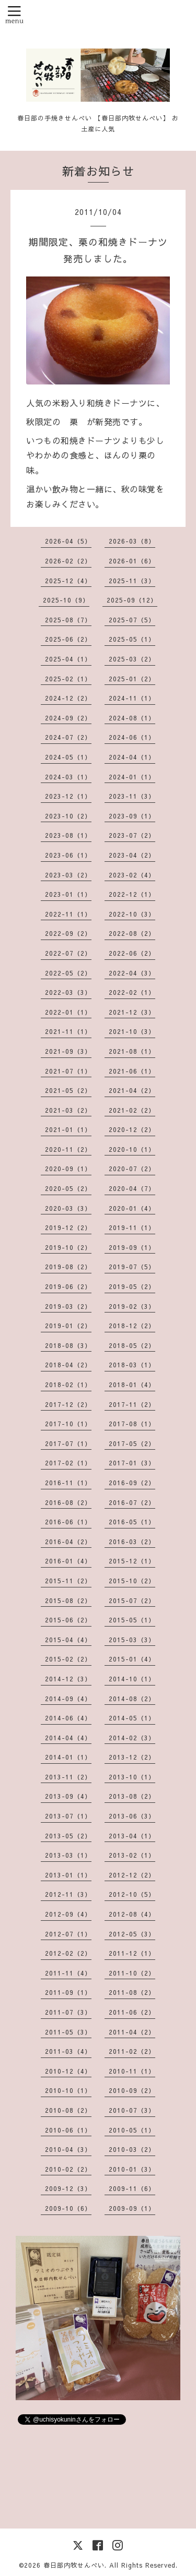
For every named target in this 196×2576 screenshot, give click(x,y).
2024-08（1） (132, 718)
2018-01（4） (132, 1384)
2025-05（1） (132, 639)
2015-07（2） (132, 1600)
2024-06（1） (132, 737)
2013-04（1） (132, 1836)
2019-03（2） (68, 1306)
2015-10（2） (132, 1580)
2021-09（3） (68, 1051)
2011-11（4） (68, 1973)
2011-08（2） (132, 1992)
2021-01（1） (68, 1129)
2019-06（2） (68, 1286)
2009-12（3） (68, 2188)
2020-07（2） (132, 1168)
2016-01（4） (68, 1561)
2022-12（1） (132, 894)
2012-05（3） (132, 1934)
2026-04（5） (68, 541)
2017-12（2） (68, 1404)
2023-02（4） (132, 875)
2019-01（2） (68, 1325)
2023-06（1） (68, 855)
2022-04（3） (132, 973)
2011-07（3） (68, 2012)
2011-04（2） (132, 2032)
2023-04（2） (132, 855)
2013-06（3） (132, 1816)
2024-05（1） (68, 757)
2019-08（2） (68, 1266)
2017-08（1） (132, 1423)
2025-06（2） (68, 639)
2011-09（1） (68, 1992)
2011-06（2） (132, 2012)
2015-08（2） (68, 1600)
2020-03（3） (68, 1208)
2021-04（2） (132, 1090)
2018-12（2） (132, 1325)
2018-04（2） (68, 1365)
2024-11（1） (132, 698)
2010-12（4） (68, 2071)
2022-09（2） (68, 933)
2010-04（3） (68, 2149)
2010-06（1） (68, 2130)
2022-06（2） (132, 953)
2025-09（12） (132, 600)
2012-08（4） (132, 1914)
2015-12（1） (132, 1561)
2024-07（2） (68, 737)
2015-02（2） (68, 1659)
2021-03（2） (68, 1110)
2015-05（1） (132, 1620)
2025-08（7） (68, 620)
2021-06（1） (132, 1071)
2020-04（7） (132, 1188)
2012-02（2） (68, 1953)
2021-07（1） (68, 1071)
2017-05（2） (132, 1443)
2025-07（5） (132, 620)
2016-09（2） (132, 1482)
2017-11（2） (132, 1404)
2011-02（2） (132, 2051)
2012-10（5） (132, 1894)
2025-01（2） (132, 679)
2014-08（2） (132, 1698)
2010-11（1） (132, 2071)
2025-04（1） (68, 659)
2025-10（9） (66, 600)
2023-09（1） (132, 816)
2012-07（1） (68, 1934)
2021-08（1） (132, 1051)
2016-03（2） (132, 1541)
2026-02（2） (68, 561)
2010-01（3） (132, 2169)
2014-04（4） (68, 1738)
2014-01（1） (68, 1757)
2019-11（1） (132, 1227)
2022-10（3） (132, 914)
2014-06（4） (68, 1718)
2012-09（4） (68, 1914)
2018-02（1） (68, 1384)
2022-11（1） (68, 914)
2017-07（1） (68, 1443)
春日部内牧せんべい (74, 2565)
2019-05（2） (132, 1286)
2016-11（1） (68, 1482)
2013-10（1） (132, 1777)
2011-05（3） (68, 2032)
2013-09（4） (68, 1796)
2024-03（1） (68, 777)
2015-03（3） (132, 1639)
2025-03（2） (132, 659)
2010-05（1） (132, 2130)
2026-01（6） (132, 561)
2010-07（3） (132, 2110)
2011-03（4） (68, 2051)
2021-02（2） (132, 1110)
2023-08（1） (68, 835)
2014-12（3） (68, 1679)
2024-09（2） (68, 718)
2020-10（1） (132, 1149)
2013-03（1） (68, 1855)
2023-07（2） (132, 835)
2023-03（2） (68, 875)
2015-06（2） (68, 1620)
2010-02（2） (68, 2169)
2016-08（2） (68, 1502)
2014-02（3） (132, 1738)
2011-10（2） (132, 1973)
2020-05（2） (68, 1188)
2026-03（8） (132, 541)
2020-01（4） (132, 1208)
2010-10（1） (68, 2090)
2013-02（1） (132, 1855)
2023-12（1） (68, 796)
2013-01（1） (68, 1875)
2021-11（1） (68, 1031)
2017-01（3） (132, 1463)
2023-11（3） (132, 796)
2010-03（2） (132, 2149)
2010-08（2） (68, 2110)
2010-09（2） (132, 2090)
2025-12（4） (68, 580)
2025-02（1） (68, 679)
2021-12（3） (132, 1012)
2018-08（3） (68, 1345)
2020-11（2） (68, 1149)
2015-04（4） (68, 1639)
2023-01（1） (68, 894)
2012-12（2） (132, 1875)
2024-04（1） (132, 757)
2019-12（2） (68, 1227)
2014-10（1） (132, 1679)
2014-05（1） (132, 1718)
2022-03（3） (68, 992)
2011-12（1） (132, 1953)
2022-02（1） (132, 992)
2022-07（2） (68, 953)
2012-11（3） (68, 1894)
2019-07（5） (132, 1266)
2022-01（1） (68, 1012)
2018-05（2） (132, 1345)
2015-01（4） (132, 1659)
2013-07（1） (68, 1816)
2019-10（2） (68, 1247)
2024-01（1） (132, 777)
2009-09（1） (132, 2208)
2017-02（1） (68, 1463)
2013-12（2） (132, 1757)
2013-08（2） (132, 1796)
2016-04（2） (68, 1541)
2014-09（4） (68, 1698)
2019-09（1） (132, 1247)
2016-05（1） (132, 1522)
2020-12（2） (132, 1129)
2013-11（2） (68, 1777)
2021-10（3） (132, 1031)
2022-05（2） (68, 973)
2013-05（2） (68, 1836)
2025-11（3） (132, 580)
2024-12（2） (68, 698)
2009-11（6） (132, 2188)
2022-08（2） (132, 933)
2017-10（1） (68, 1423)
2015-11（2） (68, 1580)
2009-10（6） (68, 2208)
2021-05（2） (68, 1090)
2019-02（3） (132, 1306)
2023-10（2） (68, 816)
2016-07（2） (132, 1502)
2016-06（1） (68, 1522)
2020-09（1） (68, 1168)
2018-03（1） (132, 1365)
